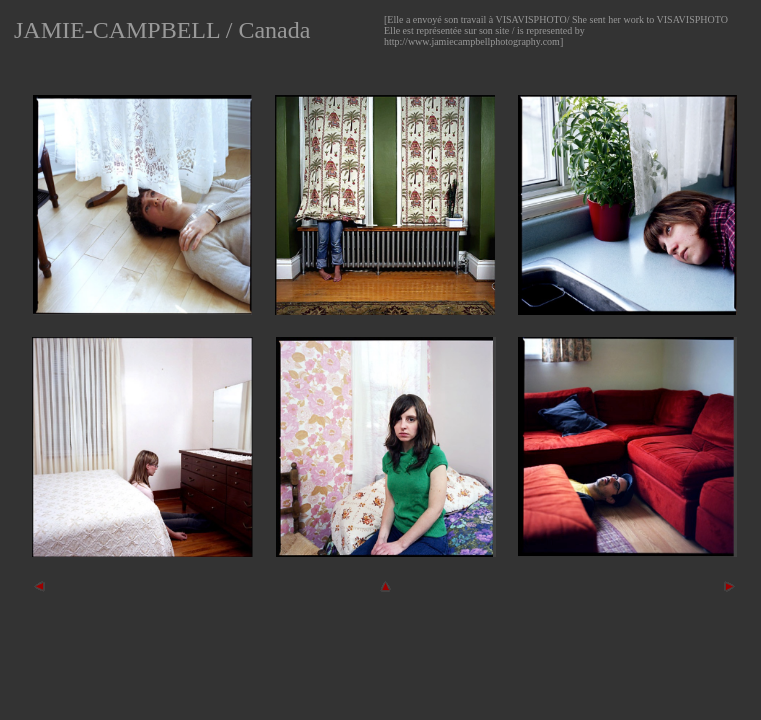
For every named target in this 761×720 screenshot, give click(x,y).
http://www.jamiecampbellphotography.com (472, 41)
